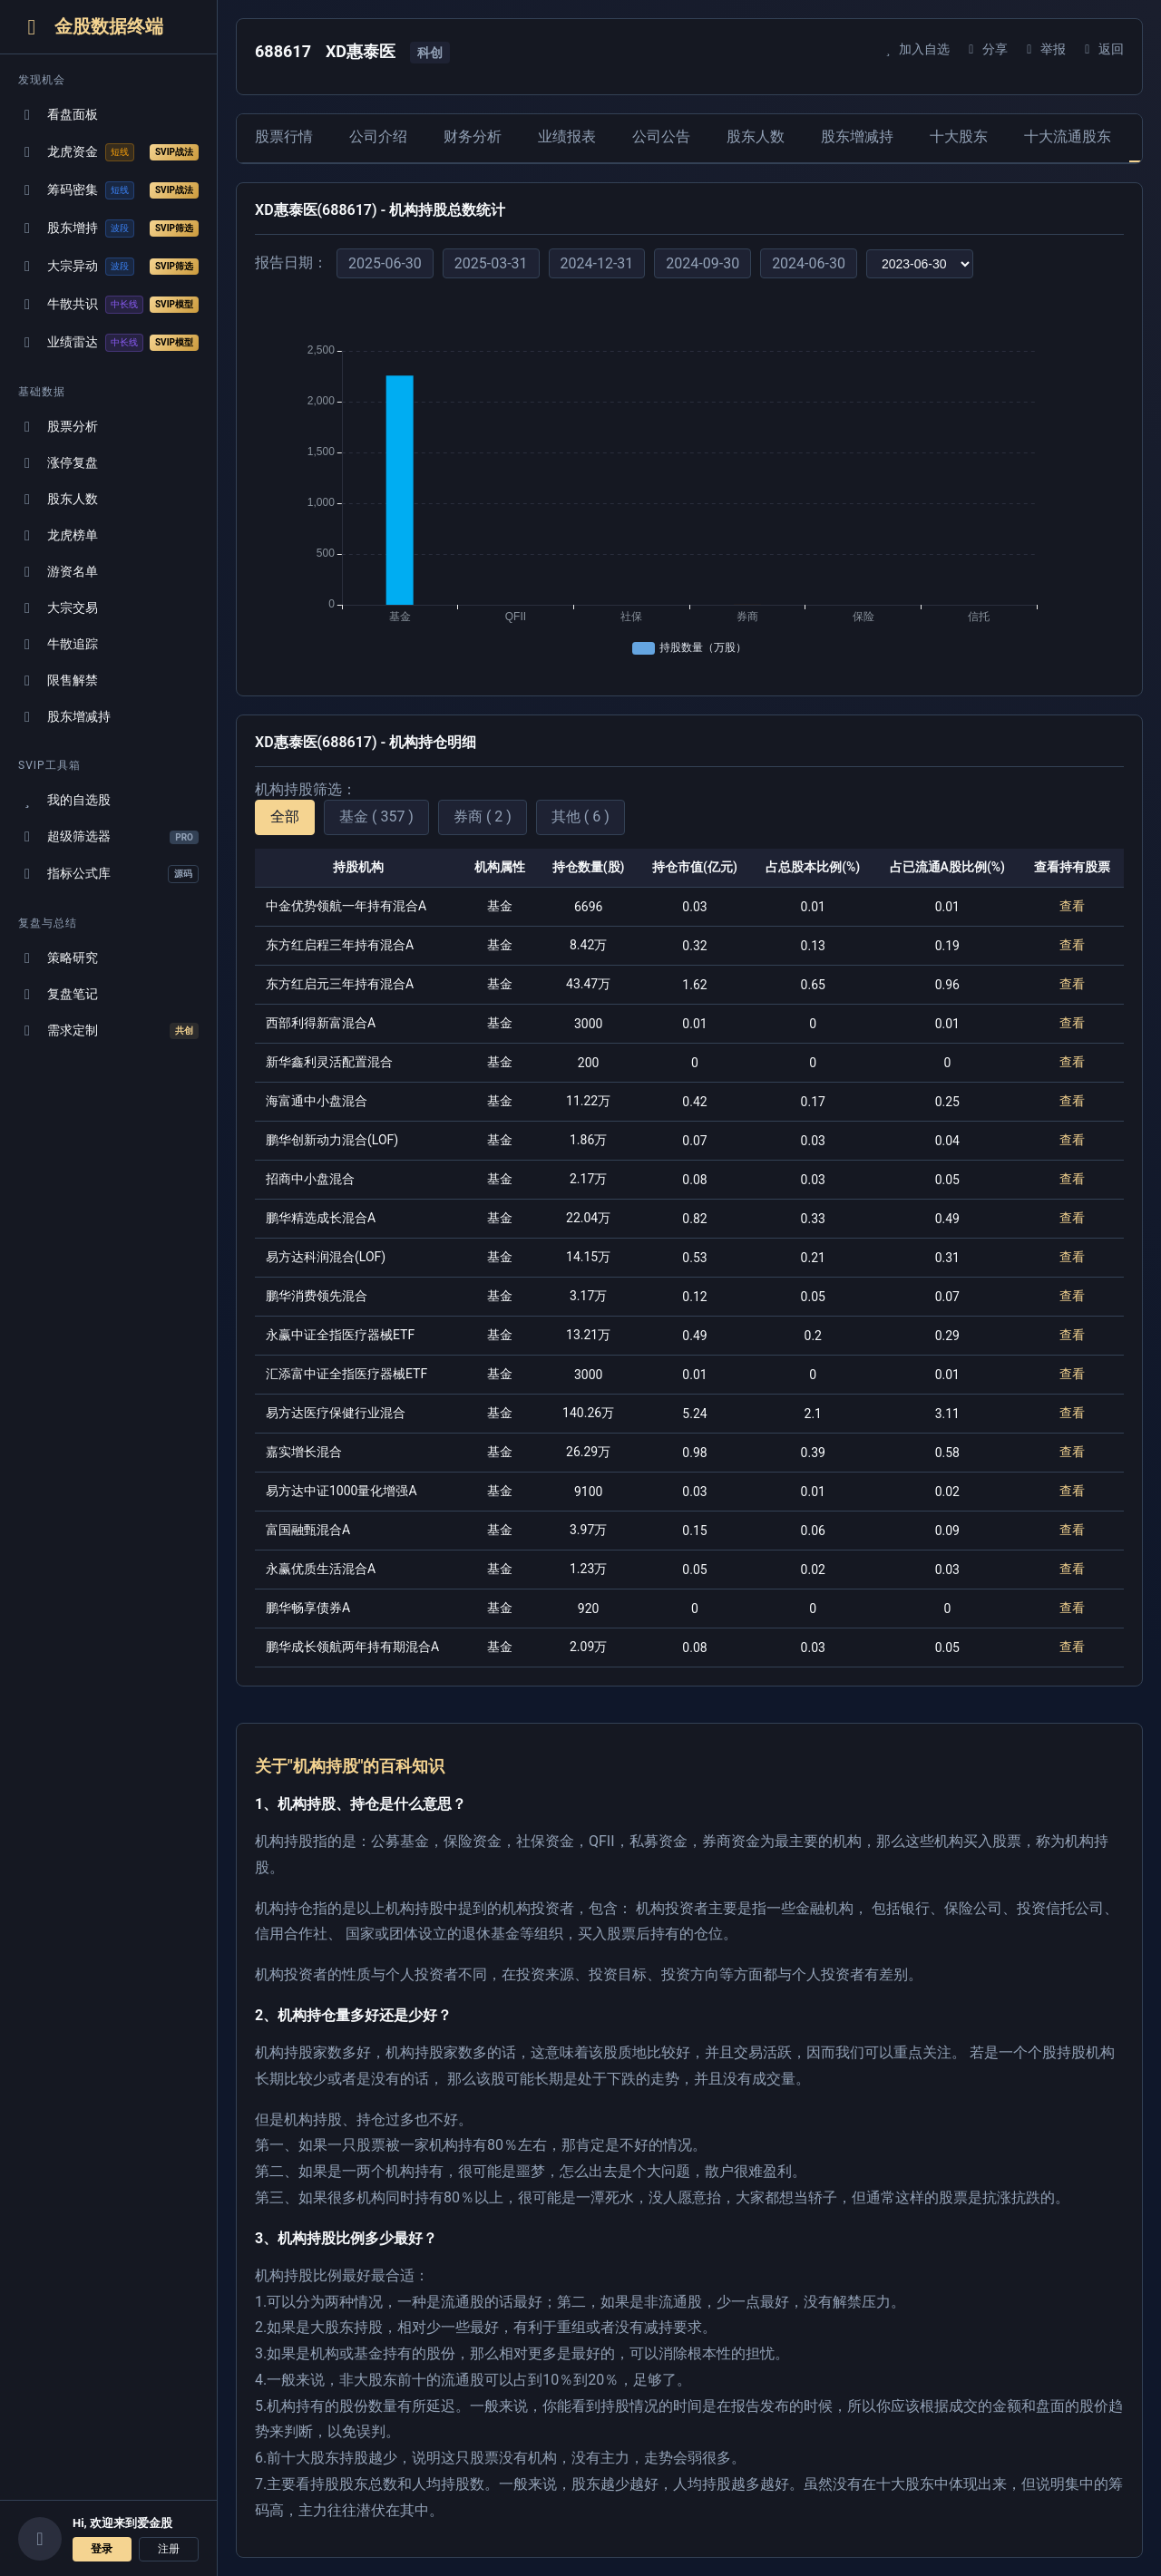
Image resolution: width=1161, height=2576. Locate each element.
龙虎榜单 (58, 535)
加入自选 (915, 49)
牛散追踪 (58, 644)
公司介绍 (378, 136)
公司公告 (661, 136)
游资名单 (58, 571)
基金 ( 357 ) (376, 816)
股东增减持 (64, 716)
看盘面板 (58, 114)
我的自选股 (64, 800)
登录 (101, 2548)
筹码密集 (108, 190)
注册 (169, 2548)
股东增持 (108, 228)
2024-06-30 (808, 263)
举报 (1043, 49)
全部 (284, 816)
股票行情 (284, 136)
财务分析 (473, 136)
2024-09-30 (702, 263)
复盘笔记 (58, 994)
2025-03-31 (491, 263)
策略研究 (58, 958)
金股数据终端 (90, 26)
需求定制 (108, 1031)
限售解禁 (58, 680)
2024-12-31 (597, 263)
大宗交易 (58, 608)
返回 (1101, 49)
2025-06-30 (385, 263)
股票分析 (58, 426)
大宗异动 (108, 267)
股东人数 (58, 499)
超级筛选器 (108, 836)
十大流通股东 (1067, 136)
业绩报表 (567, 136)
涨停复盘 (58, 463)
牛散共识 (108, 305)
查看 (1072, 906)
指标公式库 (108, 874)
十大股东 (959, 136)
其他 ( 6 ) (580, 816)
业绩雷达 (108, 343)
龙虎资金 (108, 152)
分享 (985, 49)
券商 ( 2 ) (483, 816)
